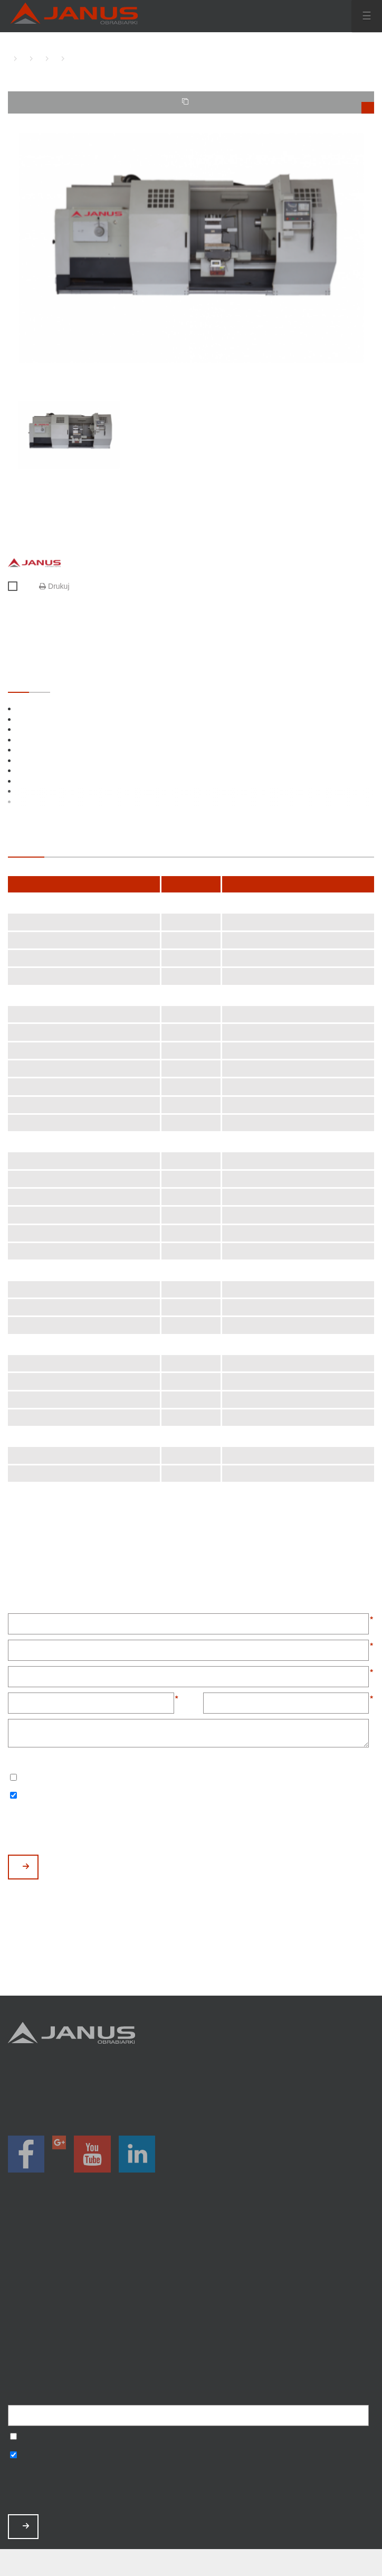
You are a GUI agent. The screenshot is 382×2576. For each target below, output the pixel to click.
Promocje (191, 2260)
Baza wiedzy (191, 2330)
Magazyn (191, 2274)
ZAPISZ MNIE (26, 2526)
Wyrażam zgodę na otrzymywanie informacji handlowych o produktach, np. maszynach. (13, 1796)
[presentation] (88, 1828)
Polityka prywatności (191, 2343)
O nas (191, 2288)
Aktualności (191, 2302)
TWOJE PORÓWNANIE (278, 105)
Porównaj (17, 587)
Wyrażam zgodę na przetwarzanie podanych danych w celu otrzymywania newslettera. (13, 1778)
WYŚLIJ (26, 1866)
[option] (191, 248)
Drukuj (54, 586)
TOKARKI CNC (21, 58)
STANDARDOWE (18, 682)
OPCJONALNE (39, 682)
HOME (10, 58)
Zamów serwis (191, 2316)
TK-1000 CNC (69, 58)
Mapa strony (191, 2357)
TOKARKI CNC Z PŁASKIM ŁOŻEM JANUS (37, 58)
